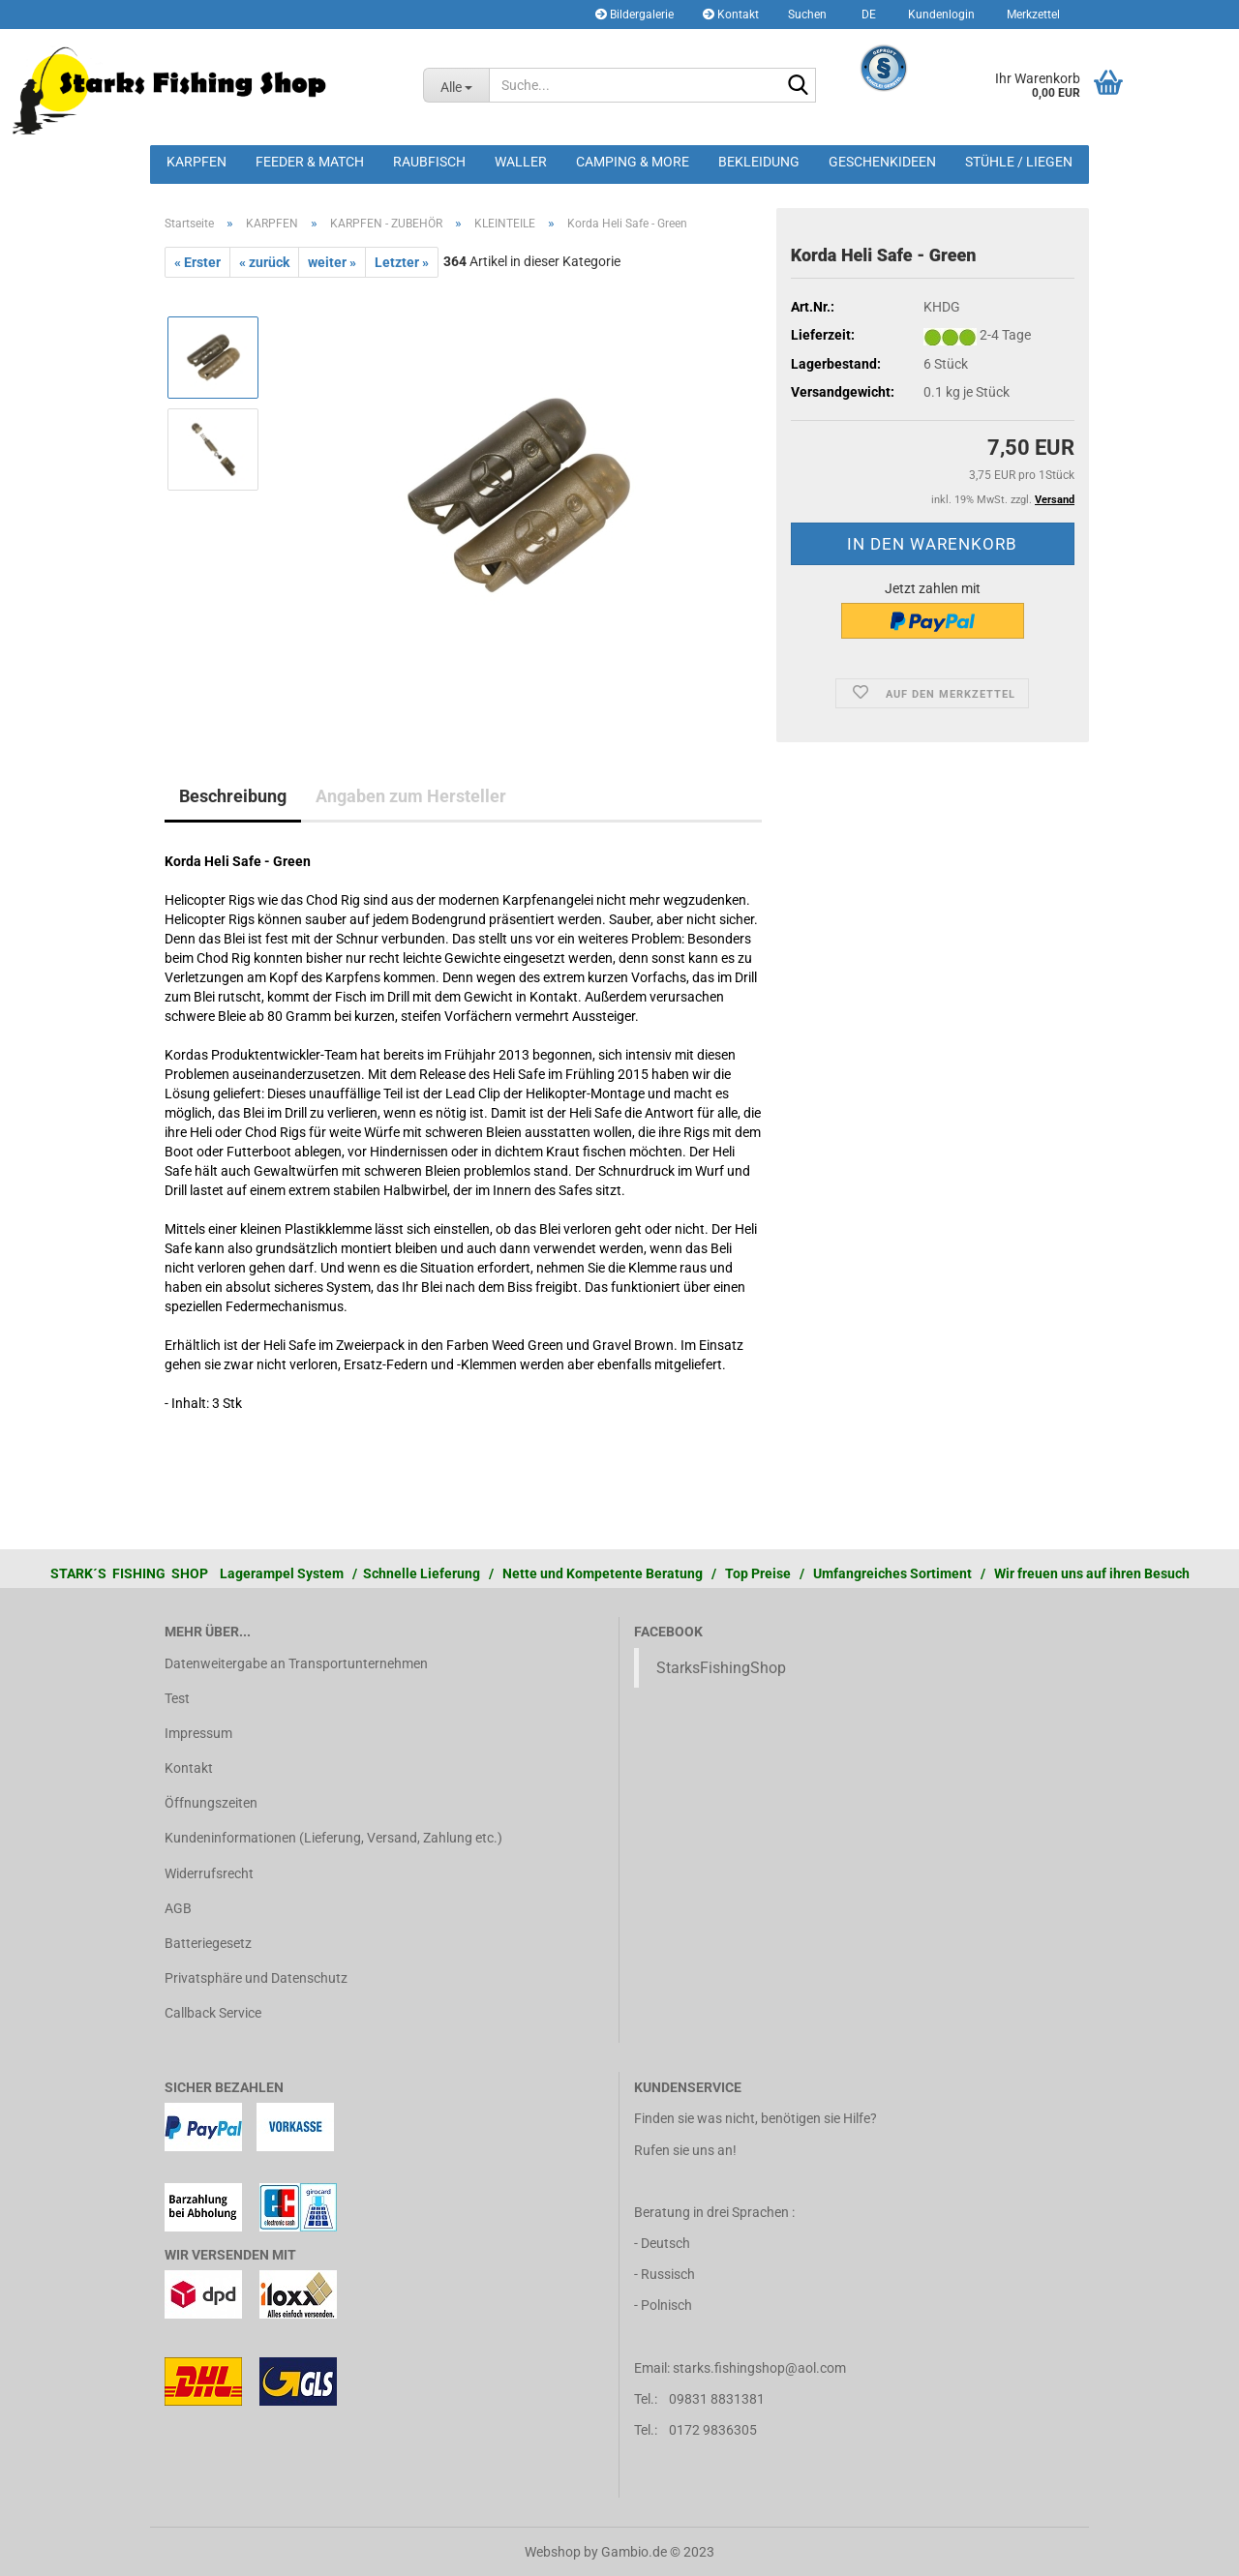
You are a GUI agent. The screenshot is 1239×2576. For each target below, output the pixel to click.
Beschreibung (233, 796)
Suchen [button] (807, 14)
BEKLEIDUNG (759, 161)
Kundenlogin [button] (940, 14)
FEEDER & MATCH (310, 161)
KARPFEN (196, 161)
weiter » (332, 262)
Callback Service (213, 2013)
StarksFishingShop (721, 1668)
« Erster (197, 262)
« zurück (264, 262)
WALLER (521, 161)
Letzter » (402, 262)
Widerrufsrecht (209, 1873)
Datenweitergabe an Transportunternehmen (296, 1663)
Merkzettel (1032, 14)
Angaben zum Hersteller (411, 796)
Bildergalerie (634, 14)
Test (177, 1698)
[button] (866, 14)
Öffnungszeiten (211, 1803)
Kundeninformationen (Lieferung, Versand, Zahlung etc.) (333, 1837)
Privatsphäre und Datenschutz (256, 1978)
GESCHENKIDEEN (882, 161)
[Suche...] (456, 85)
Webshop (553, 2552)
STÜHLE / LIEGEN (1019, 161)
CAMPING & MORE (632, 161)
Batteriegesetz (208, 1943)
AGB (178, 1908)
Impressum (198, 1733)
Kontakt (731, 14)
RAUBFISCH (429, 161)
